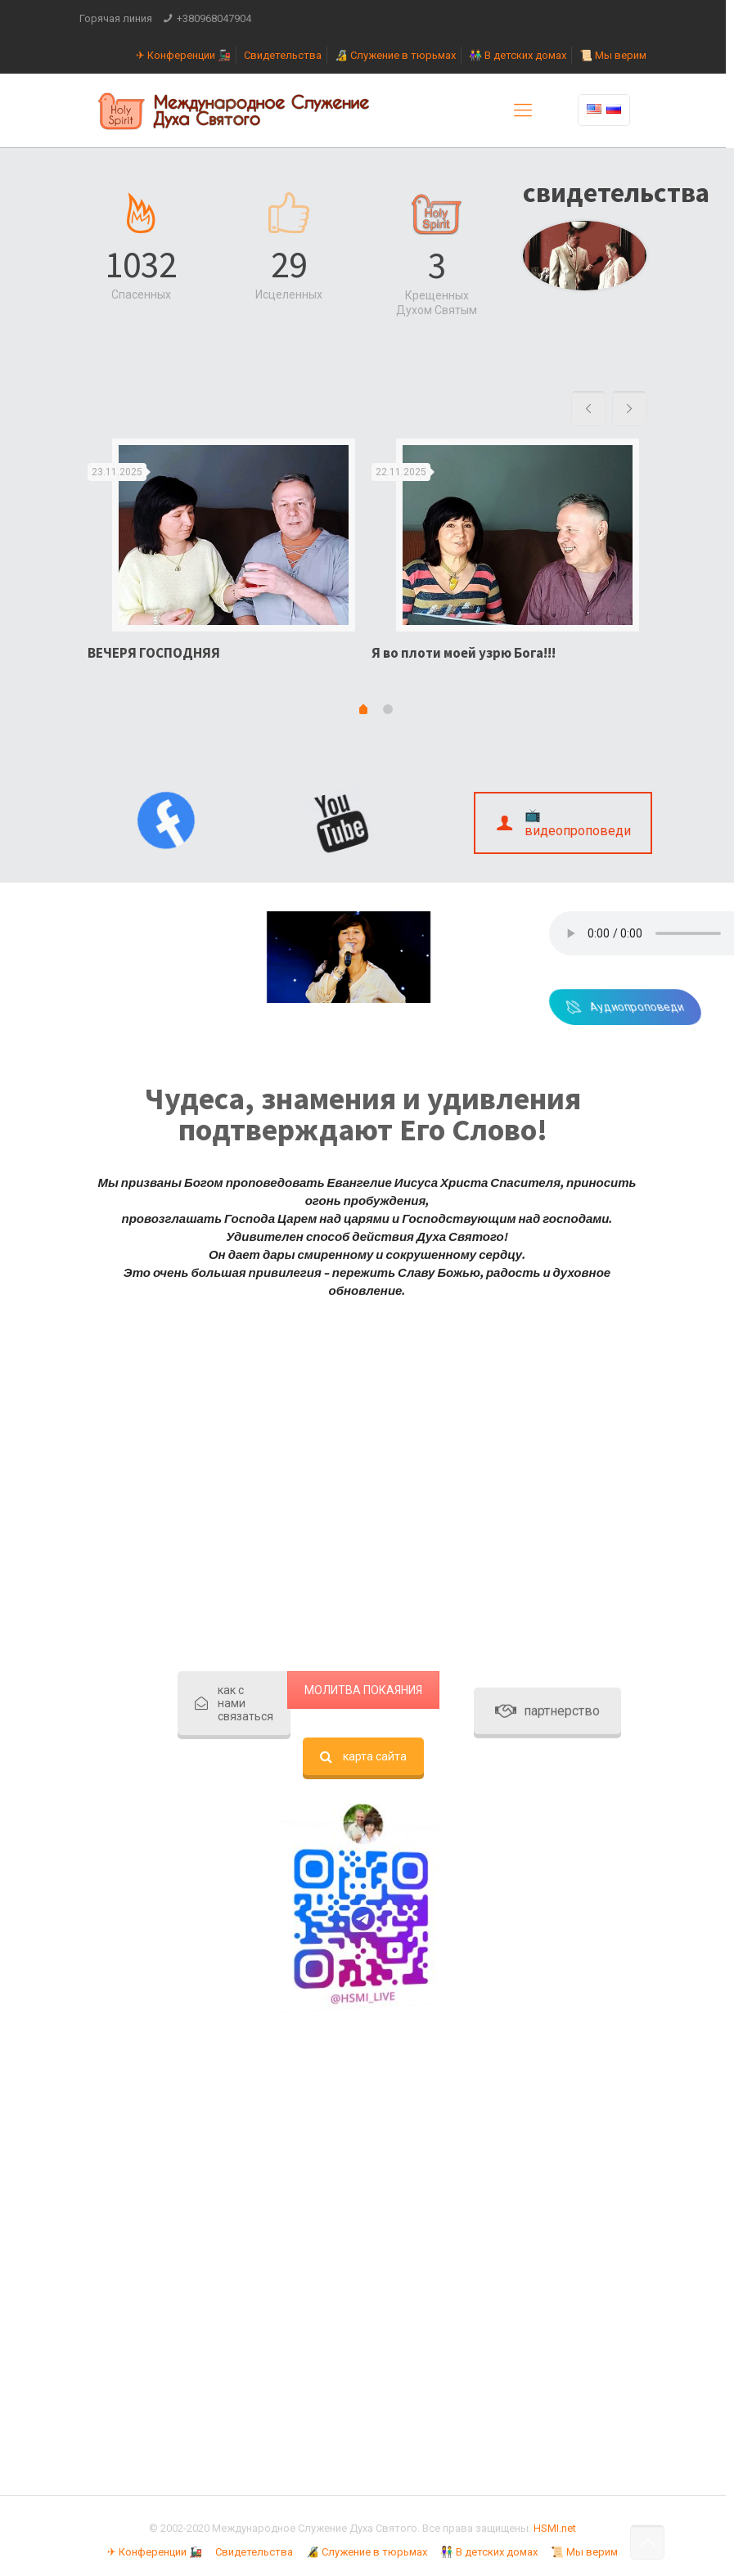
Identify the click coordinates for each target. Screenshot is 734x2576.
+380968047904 (214, 18)
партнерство (547, 782)
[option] (221, 556)
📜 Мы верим (612, 55)
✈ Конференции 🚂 (183, 55)
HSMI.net (555, 2528)
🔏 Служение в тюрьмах (395, 55)
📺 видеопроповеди (563, 822)
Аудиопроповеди (657, 1007)
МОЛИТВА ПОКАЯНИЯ (363, 1690)
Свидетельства (283, 55)
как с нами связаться (234, 1703)
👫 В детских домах (517, 55)
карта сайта (363, 1756)
